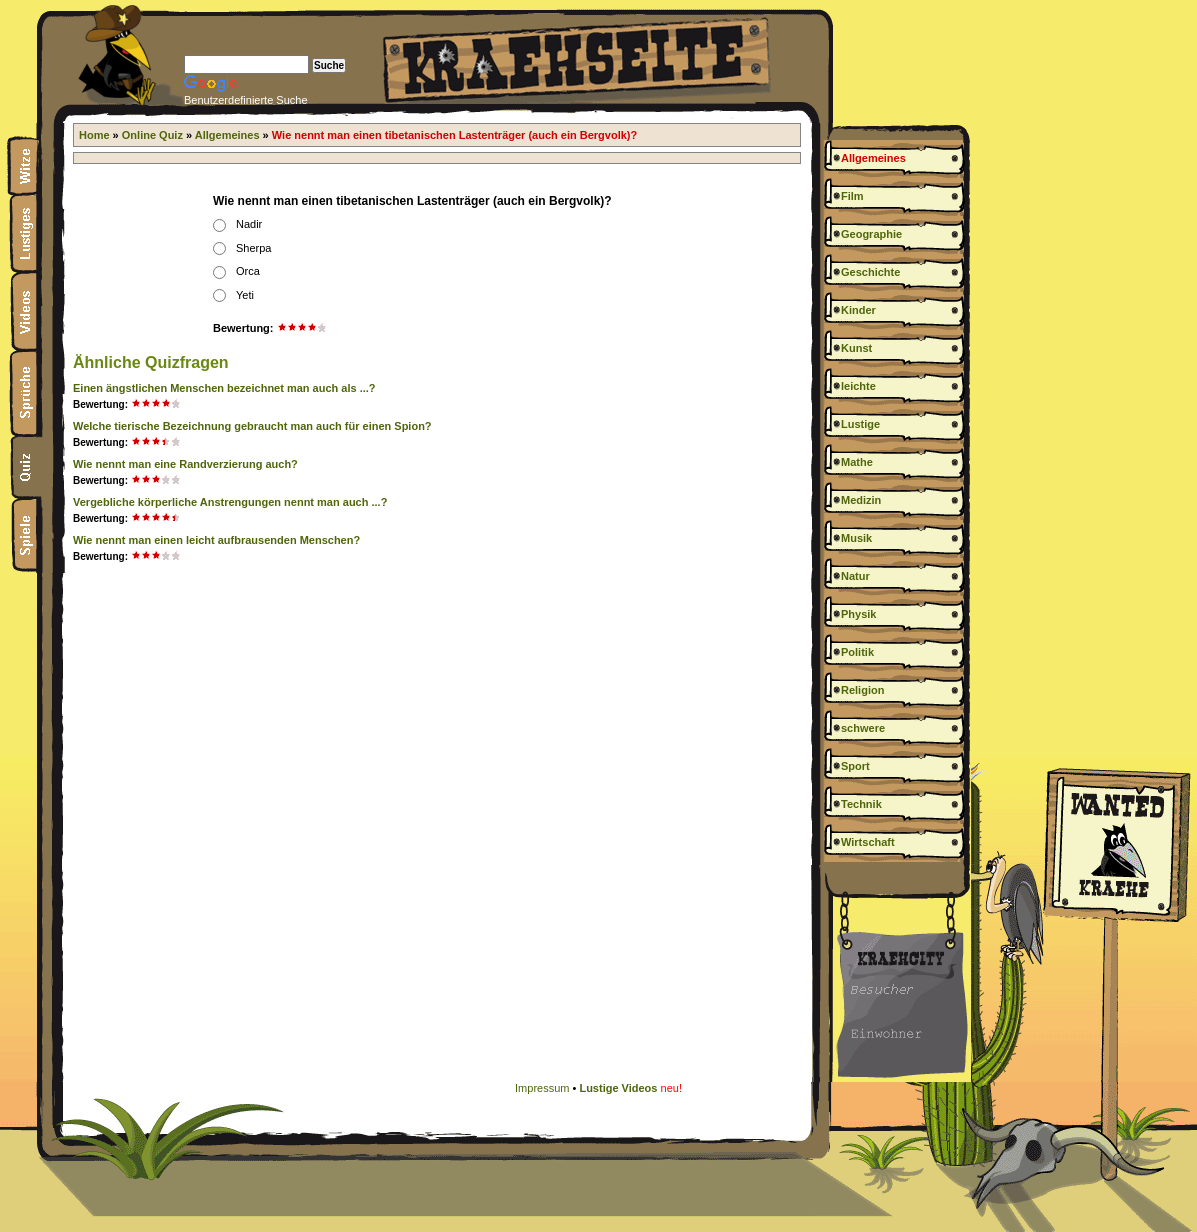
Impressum (542, 1088)
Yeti (245, 295)
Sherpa (253, 248)
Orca (248, 271)
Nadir (249, 224)
